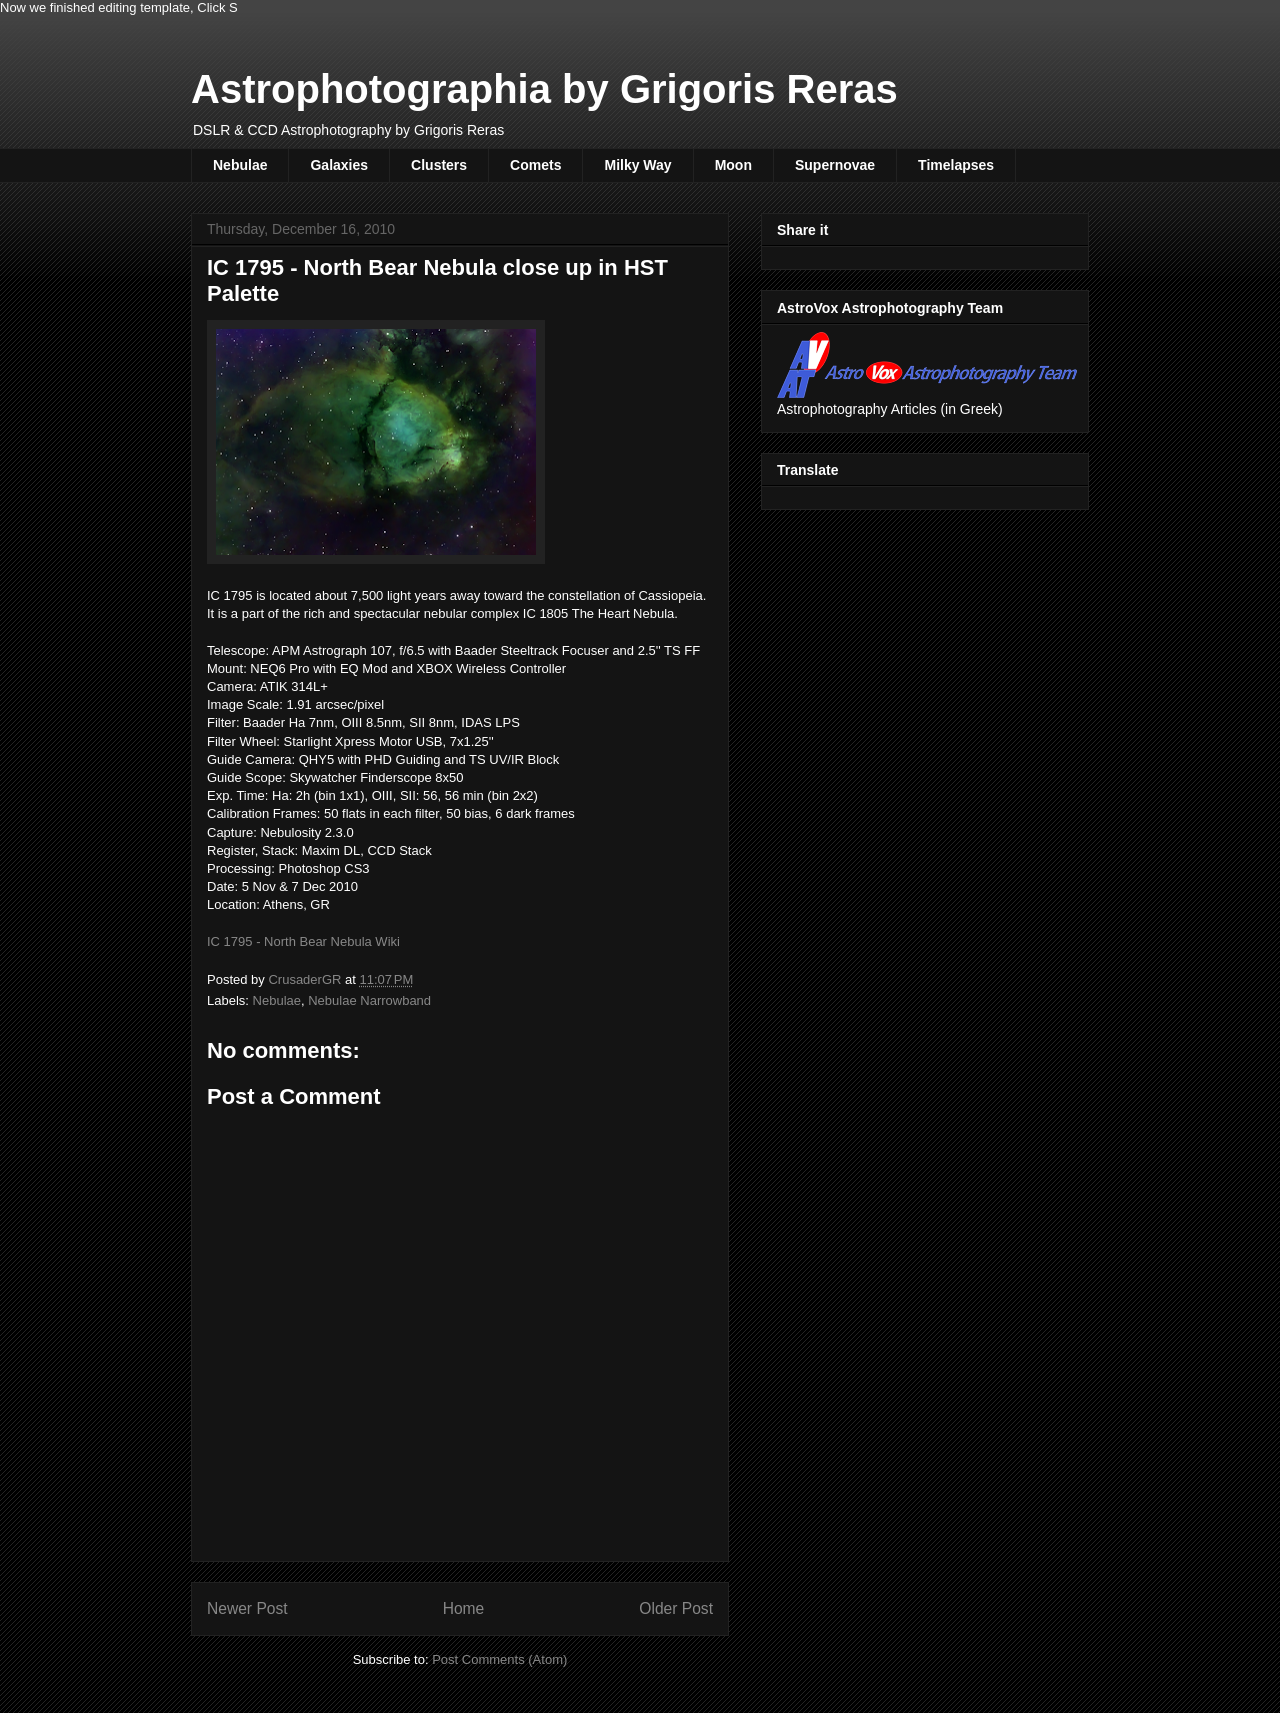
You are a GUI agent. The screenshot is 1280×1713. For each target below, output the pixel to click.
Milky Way (637, 165)
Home (464, 1608)
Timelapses (956, 165)
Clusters (439, 165)
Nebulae (240, 165)
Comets (535, 165)
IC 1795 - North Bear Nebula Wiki (303, 941)
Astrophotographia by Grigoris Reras (544, 89)
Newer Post (247, 1608)
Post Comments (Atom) (499, 1659)
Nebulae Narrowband (369, 1000)
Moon (733, 165)
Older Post (676, 1608)
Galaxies (339, 165)
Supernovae (835, 165)
